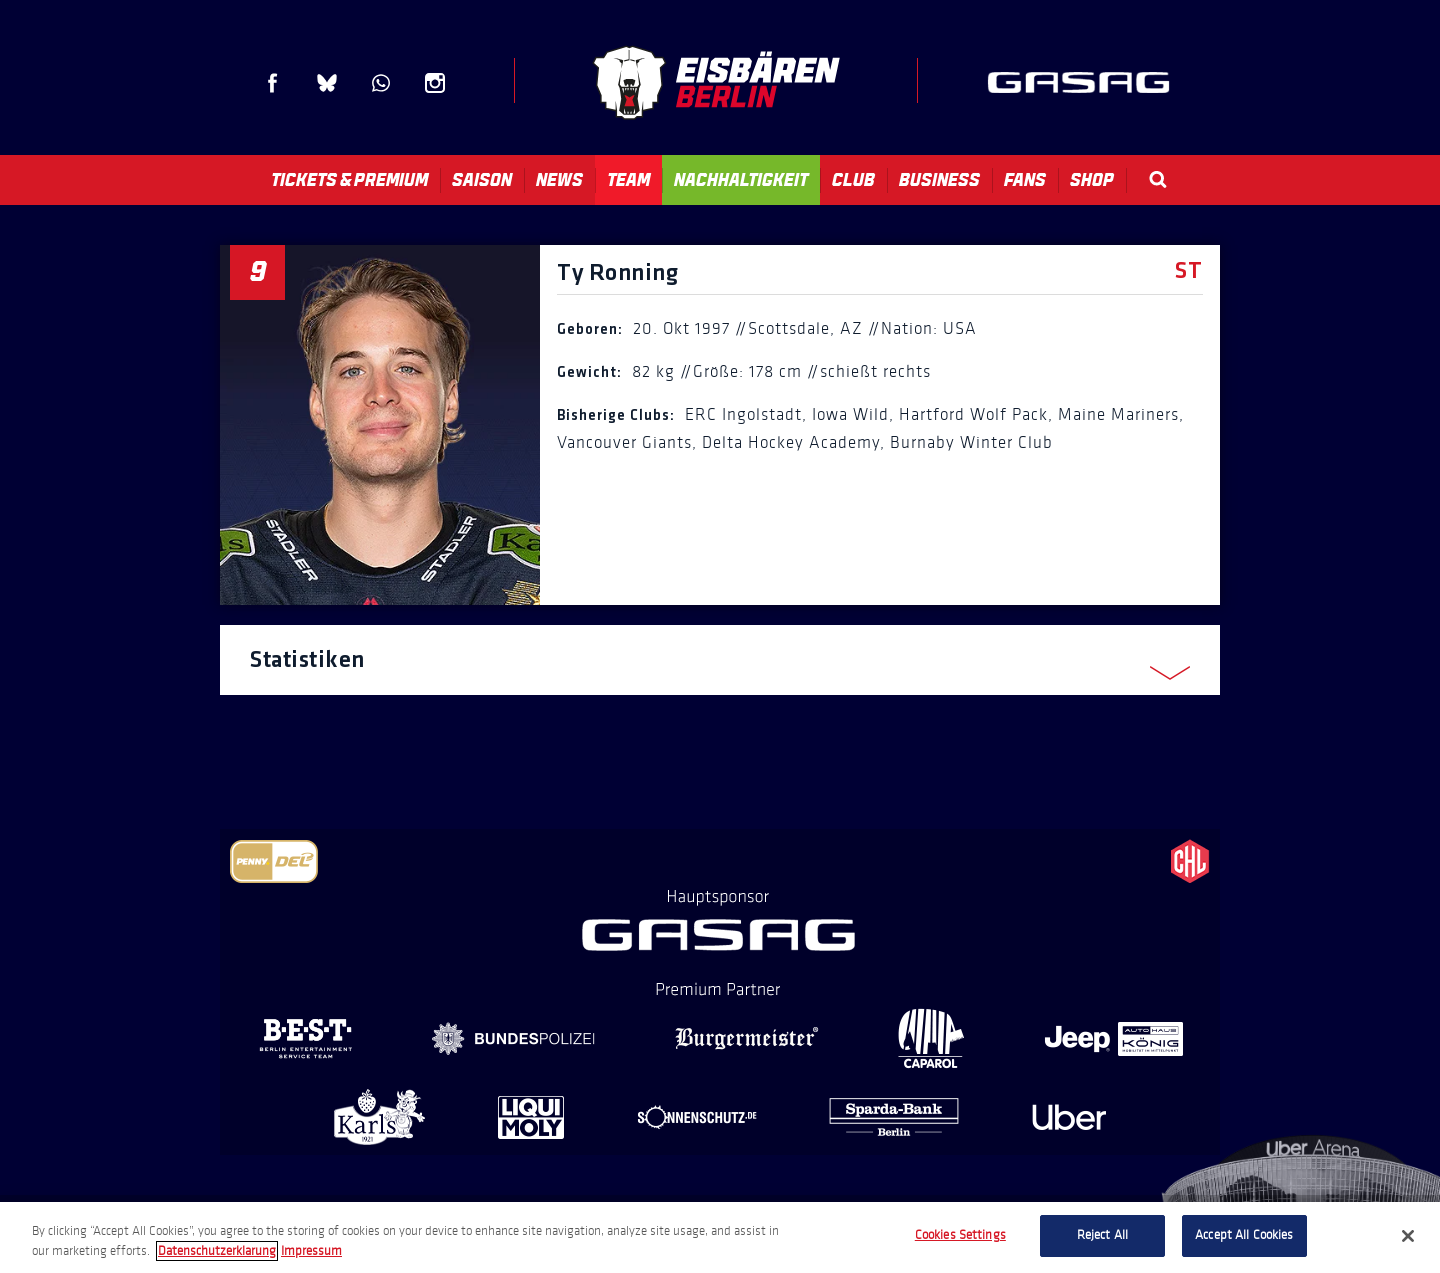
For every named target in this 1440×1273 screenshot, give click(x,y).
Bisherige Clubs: (616, 416)
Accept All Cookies (1244, 1235)
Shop (1092, 180)
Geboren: (590, 330)
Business (939, 180)
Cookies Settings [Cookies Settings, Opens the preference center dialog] (960, 1235)
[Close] (1408, 1236)
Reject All (1102, 1235)
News (559, 180)
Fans (1025, 180)
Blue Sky (327, 83)
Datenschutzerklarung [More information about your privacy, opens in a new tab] (217, 1251)
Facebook (273, 83)
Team (628, 180)
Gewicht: (589, 373)
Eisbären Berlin (716, 82)
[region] (720, 1237)
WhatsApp (381, 83)
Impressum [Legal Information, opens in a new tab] (311, 1251)
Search (1158, 179)
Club (853, 180)
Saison (482, 180)
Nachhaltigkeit (741, 180)
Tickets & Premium (349, 180)
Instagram (435, 83)
